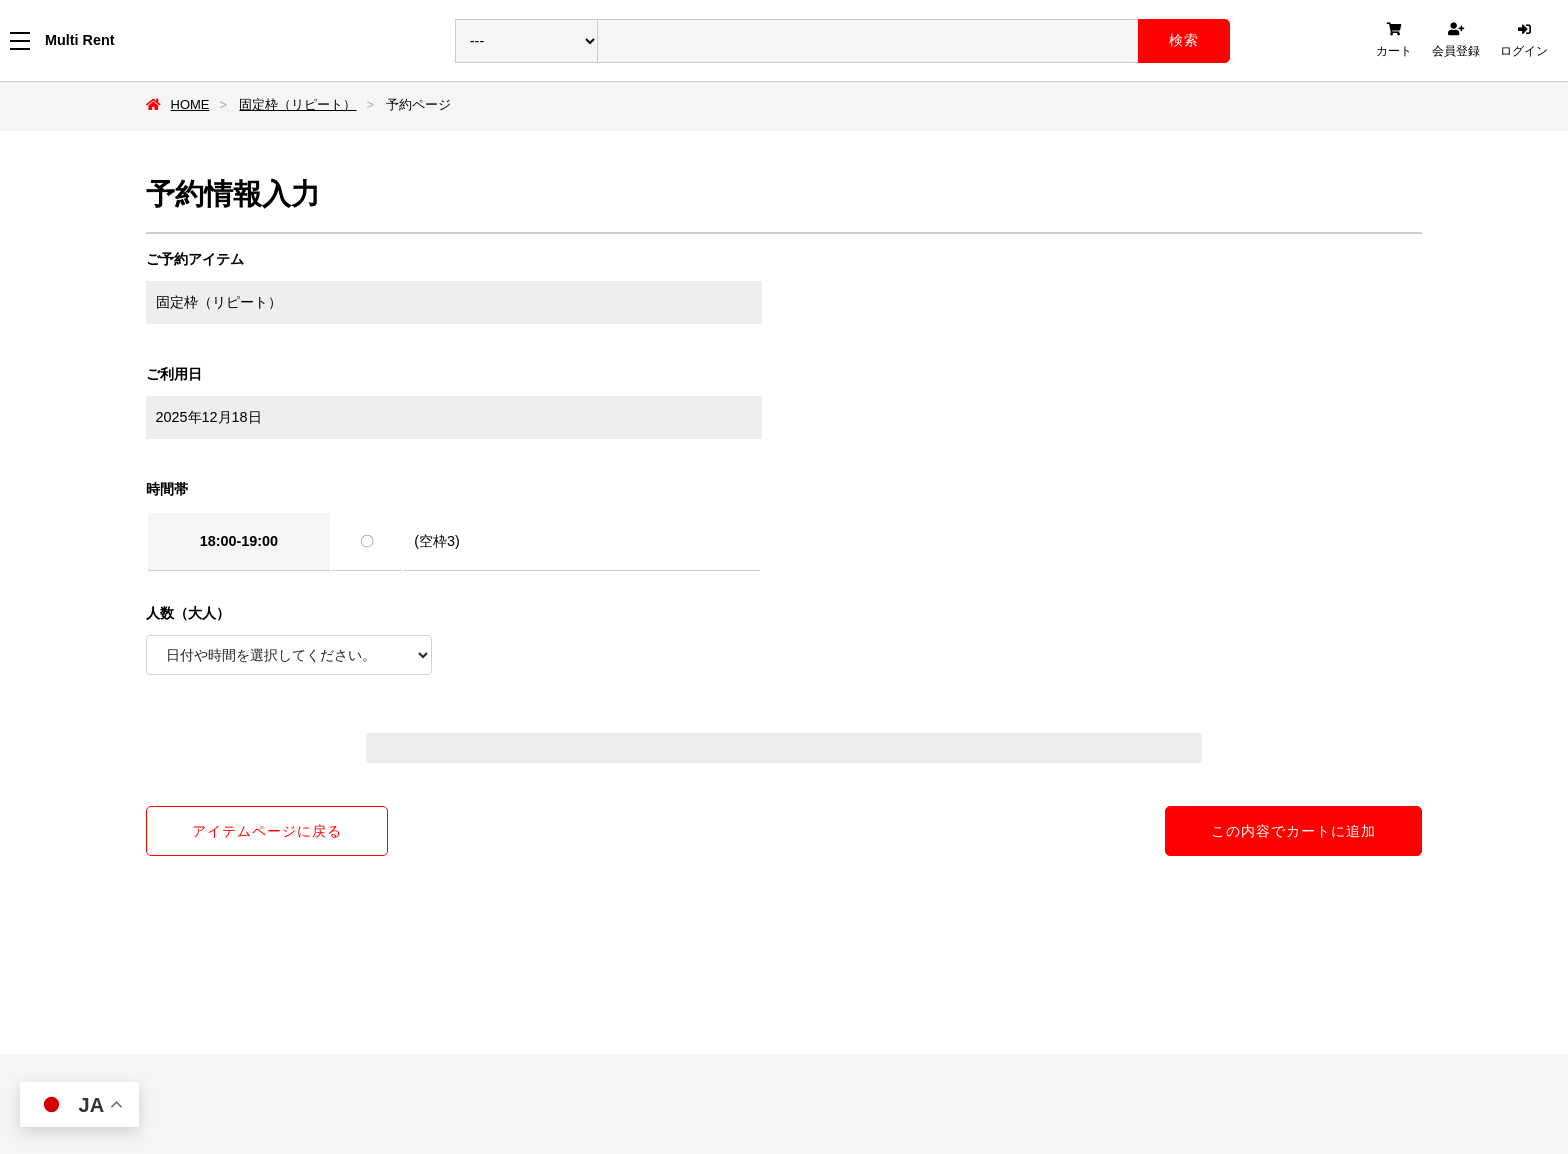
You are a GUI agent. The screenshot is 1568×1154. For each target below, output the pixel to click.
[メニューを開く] (20, 41)
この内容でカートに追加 (1293, 831)
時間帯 (167, 489)
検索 (1184, 40)
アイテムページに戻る (267, 831)
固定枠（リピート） (297, 104)
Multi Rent (80, 40)
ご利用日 (174, 374)
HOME (190, 104)
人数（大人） (188, 613)
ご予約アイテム (195, 259)
